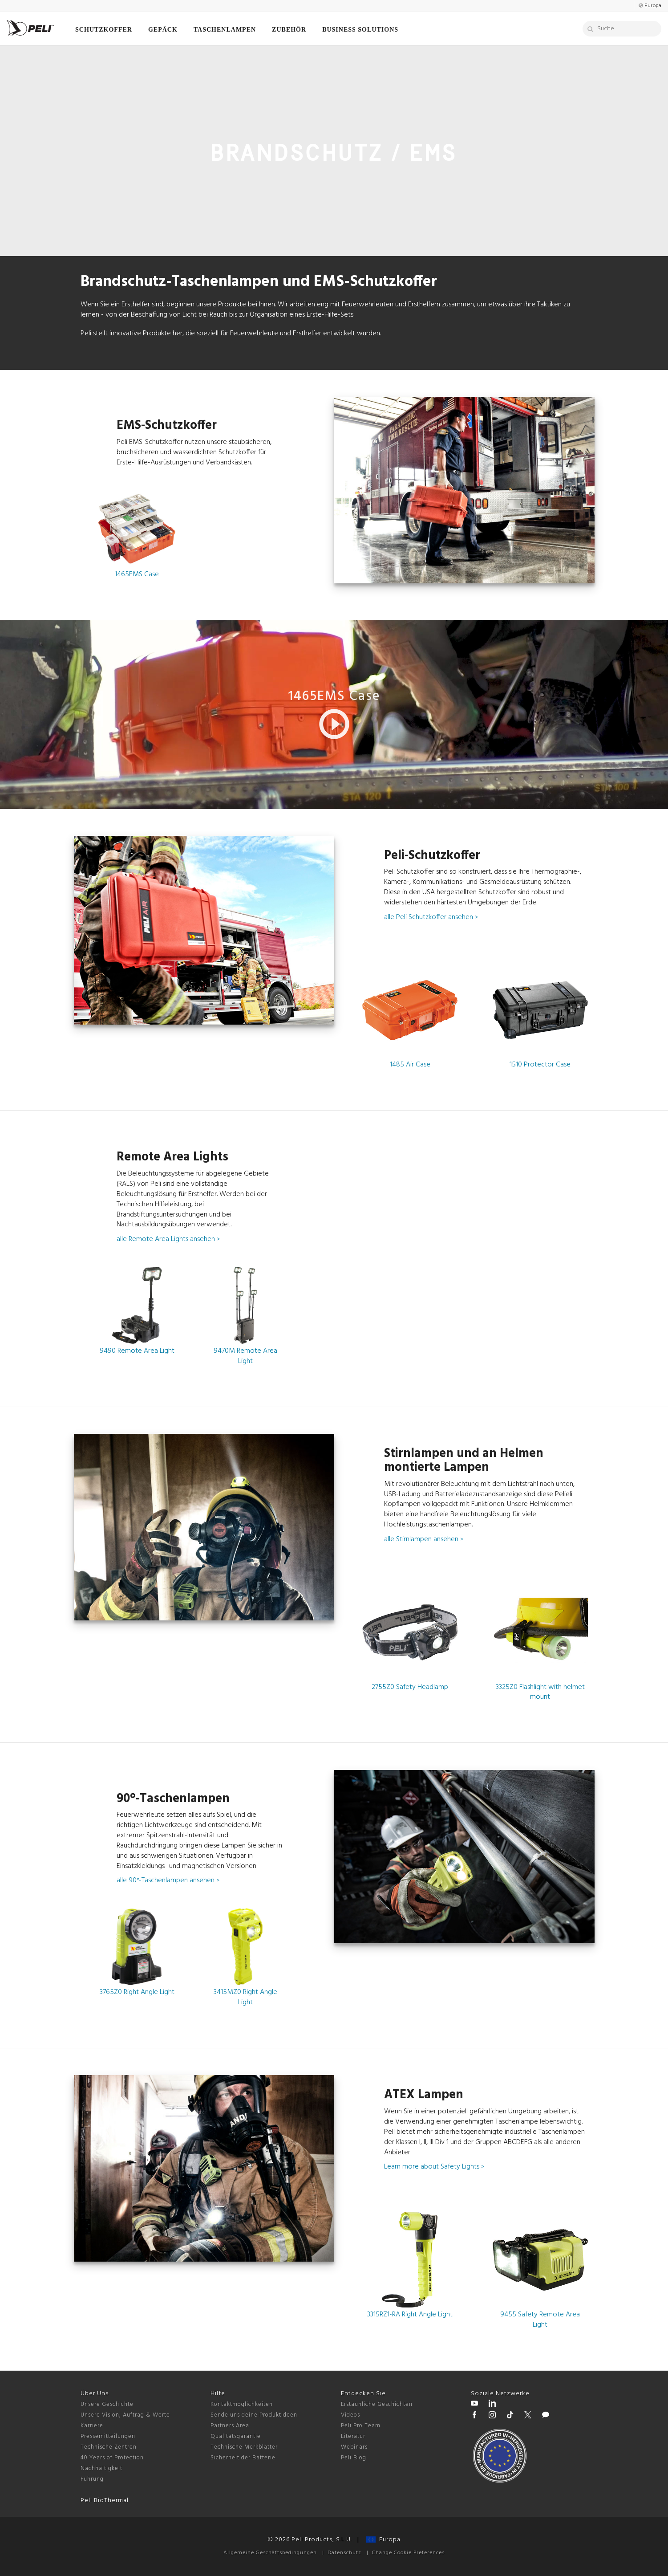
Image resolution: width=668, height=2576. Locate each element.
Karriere (92, 2425)
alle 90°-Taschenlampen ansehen (168, 1880)
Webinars (354, 2447)
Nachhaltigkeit (101, 2468)
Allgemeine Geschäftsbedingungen (270, 2552)
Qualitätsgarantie (236, 2436)
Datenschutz (344, 2552)
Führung (92, 2479)
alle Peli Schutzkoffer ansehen (431, 917)
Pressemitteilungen (108, 2436)
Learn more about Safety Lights (434, 2167)
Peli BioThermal (105, 2500)
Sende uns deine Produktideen (254, 2415)
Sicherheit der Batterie (243, 2457)
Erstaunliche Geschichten (377, 2404)
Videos (350, 2415)
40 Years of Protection (112, 2457)
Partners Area (230, 2425)
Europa (383, 2540)
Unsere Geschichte (107, 2404)
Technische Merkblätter (244, 2447)
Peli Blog (353, 2457)
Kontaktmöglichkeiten (242, 2404)
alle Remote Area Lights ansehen (168, 1239)
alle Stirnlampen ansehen (423, 1539)
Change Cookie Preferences (408, 2552)
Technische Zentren (109, 2447)
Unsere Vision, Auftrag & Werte (125, 2415)
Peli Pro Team (361, 2425)
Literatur (353, 2436)
